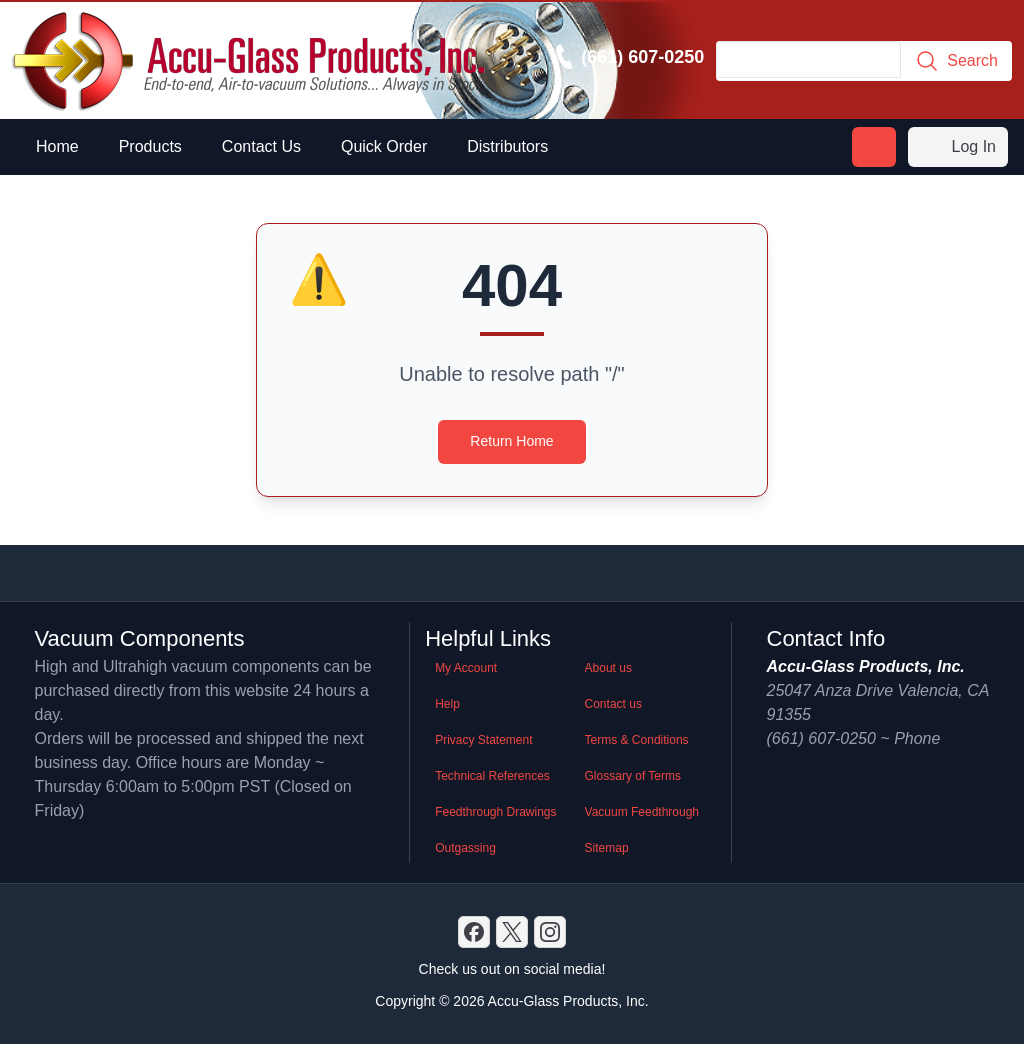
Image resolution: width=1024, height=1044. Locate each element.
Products (150, 146)
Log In (958, 147)
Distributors (507, 146)
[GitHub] (550, 932)
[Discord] (474, 932)
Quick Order (384, 146)
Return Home (511, 441)
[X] (512, 932)
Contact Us (261, 146)
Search (956, 61)
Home (57, 146)
